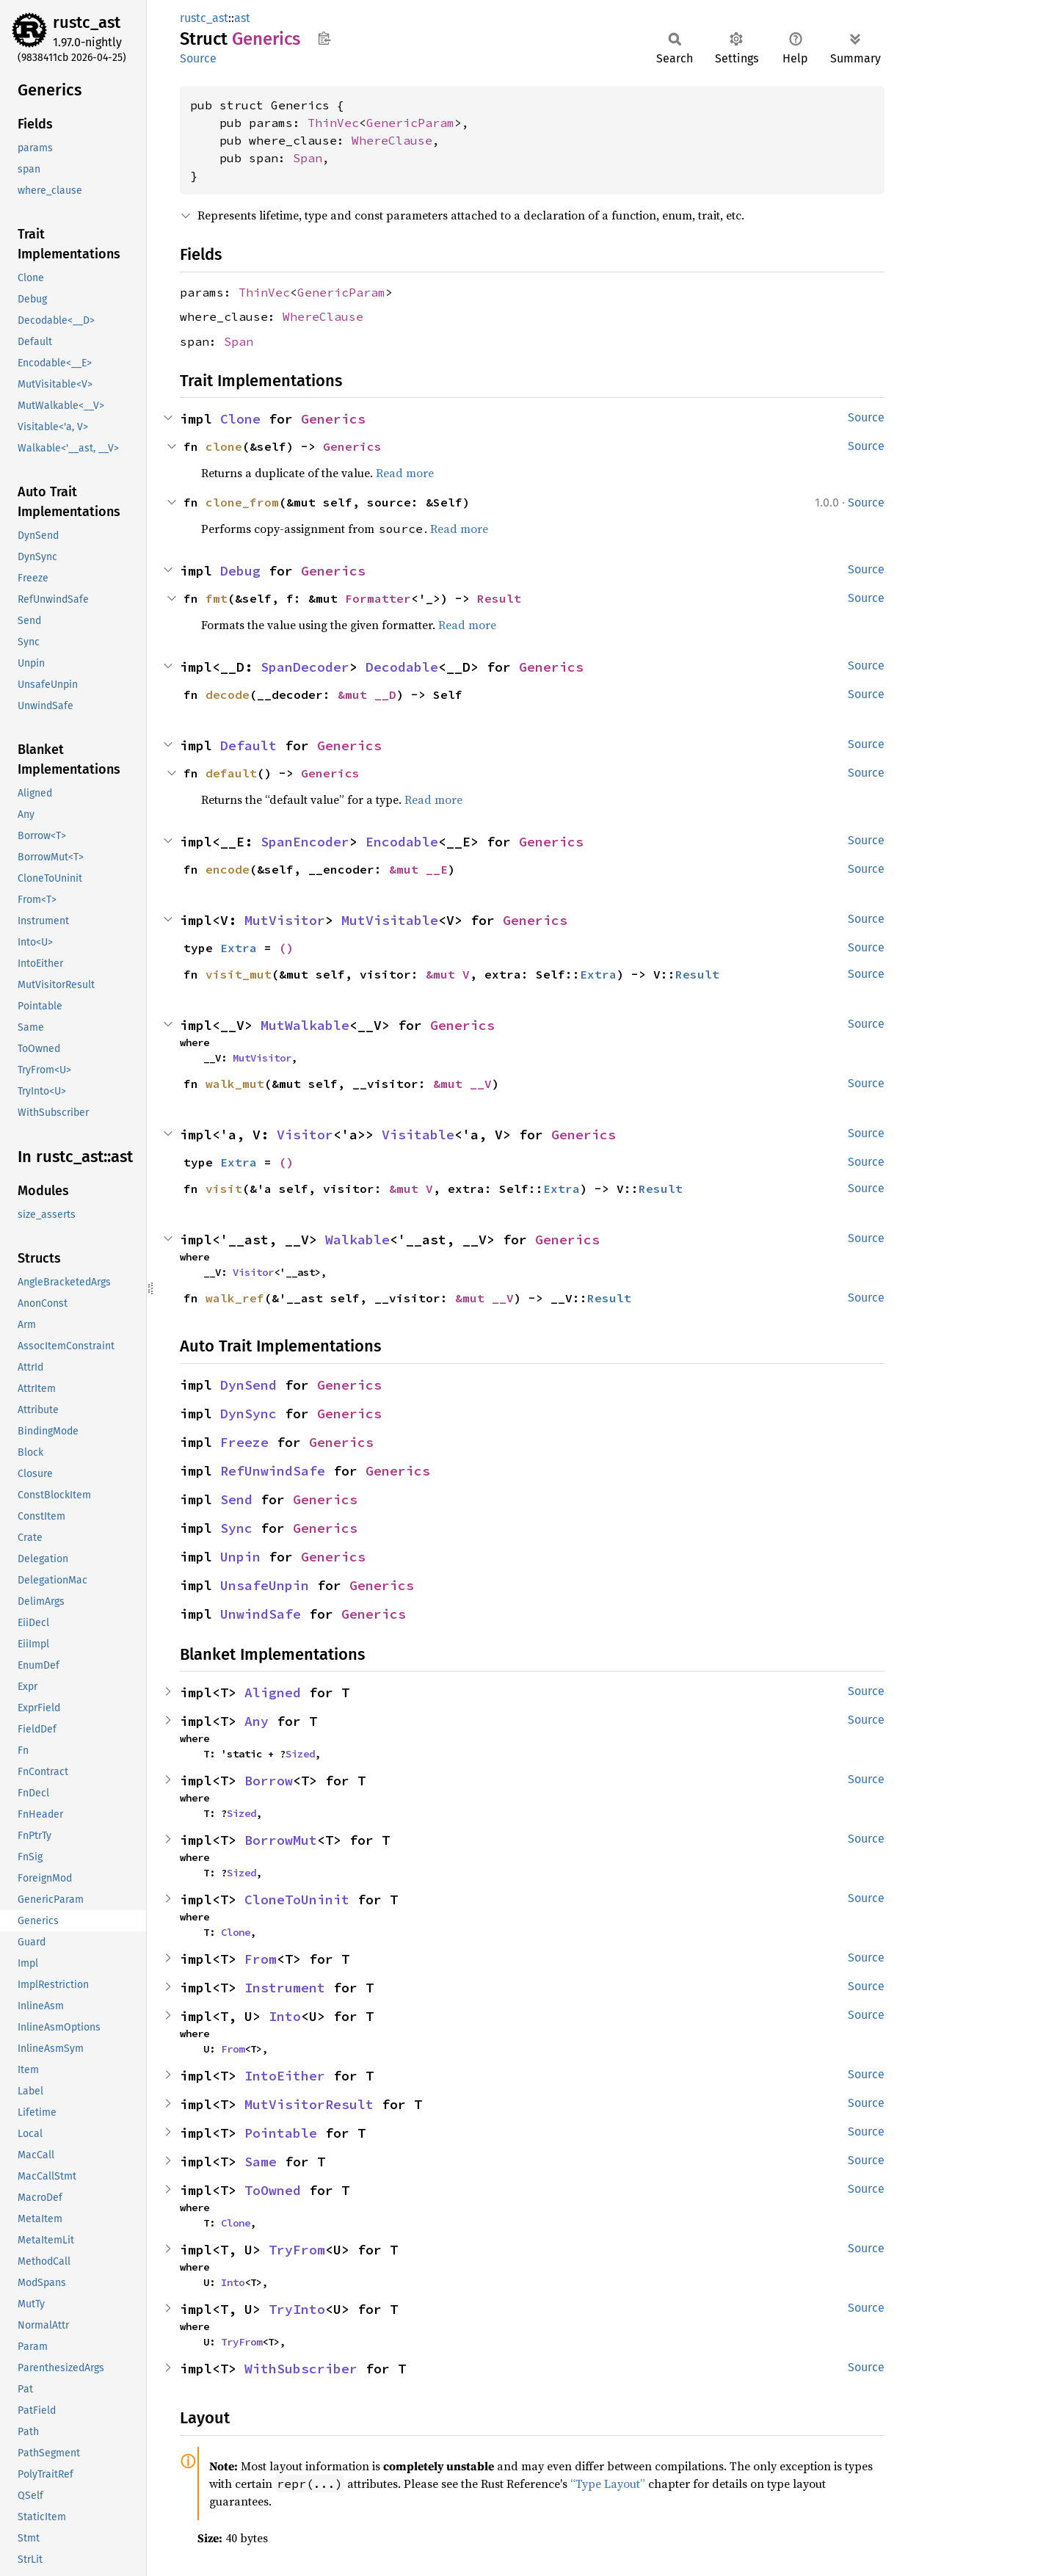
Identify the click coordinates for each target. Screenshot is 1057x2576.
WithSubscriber (300, 2368)
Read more (405, 473)
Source (198, 58)
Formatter (378, 598)
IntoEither (284, 2075)
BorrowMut (280, 1840)
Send (236, 1499)
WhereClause (392, 140)
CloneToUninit (296, 1899)
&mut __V (462, 1083)
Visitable (418, 1134)
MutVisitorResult (309, 2104)
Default (248, 745)
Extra (238, 947)
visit (224, 1188)
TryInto (297, 2309)
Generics (333, 418)
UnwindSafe (260, 1614)
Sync (236, 1528)
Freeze (244, 1442)
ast (242, 18)
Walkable (357, 1239)
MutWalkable (305, 1025)
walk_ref (235, 1298)
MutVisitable (389, 920)
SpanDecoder (305, 666)
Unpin (240, 1556)
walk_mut (235, 1083)
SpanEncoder (305, 841)
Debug (240, 570)
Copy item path (324, 38)
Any (256, 1721)
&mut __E (418, 869)
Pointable (280, 2133)
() (286, 947)
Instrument (284, 1987)
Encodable (402, 841)
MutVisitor (284, 920)
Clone (240, 418)
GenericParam (410, 122)
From (260, 1959)
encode (228, 869)
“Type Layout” (607, 2483)
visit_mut (239, 974)
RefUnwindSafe (272, 1470)
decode (228, 694)
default (231, 773)
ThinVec (333, 122)
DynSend (248, 1384)
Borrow (268, 1780)
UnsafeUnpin (264, 1585)
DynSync (248, 1413)
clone (224, 446)
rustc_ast (86, 22)
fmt (217, 598)
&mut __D (367, 694)
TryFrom (297, 2249)
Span (307, 157)
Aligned (272, 1692)
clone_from (242, 502)
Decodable (402, 666)
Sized (300, 1753)
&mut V (448, 974)
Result (499, 598)
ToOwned (272, 2190)
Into (285, 2016)
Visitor (305, 1134)
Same (260, 2161)
